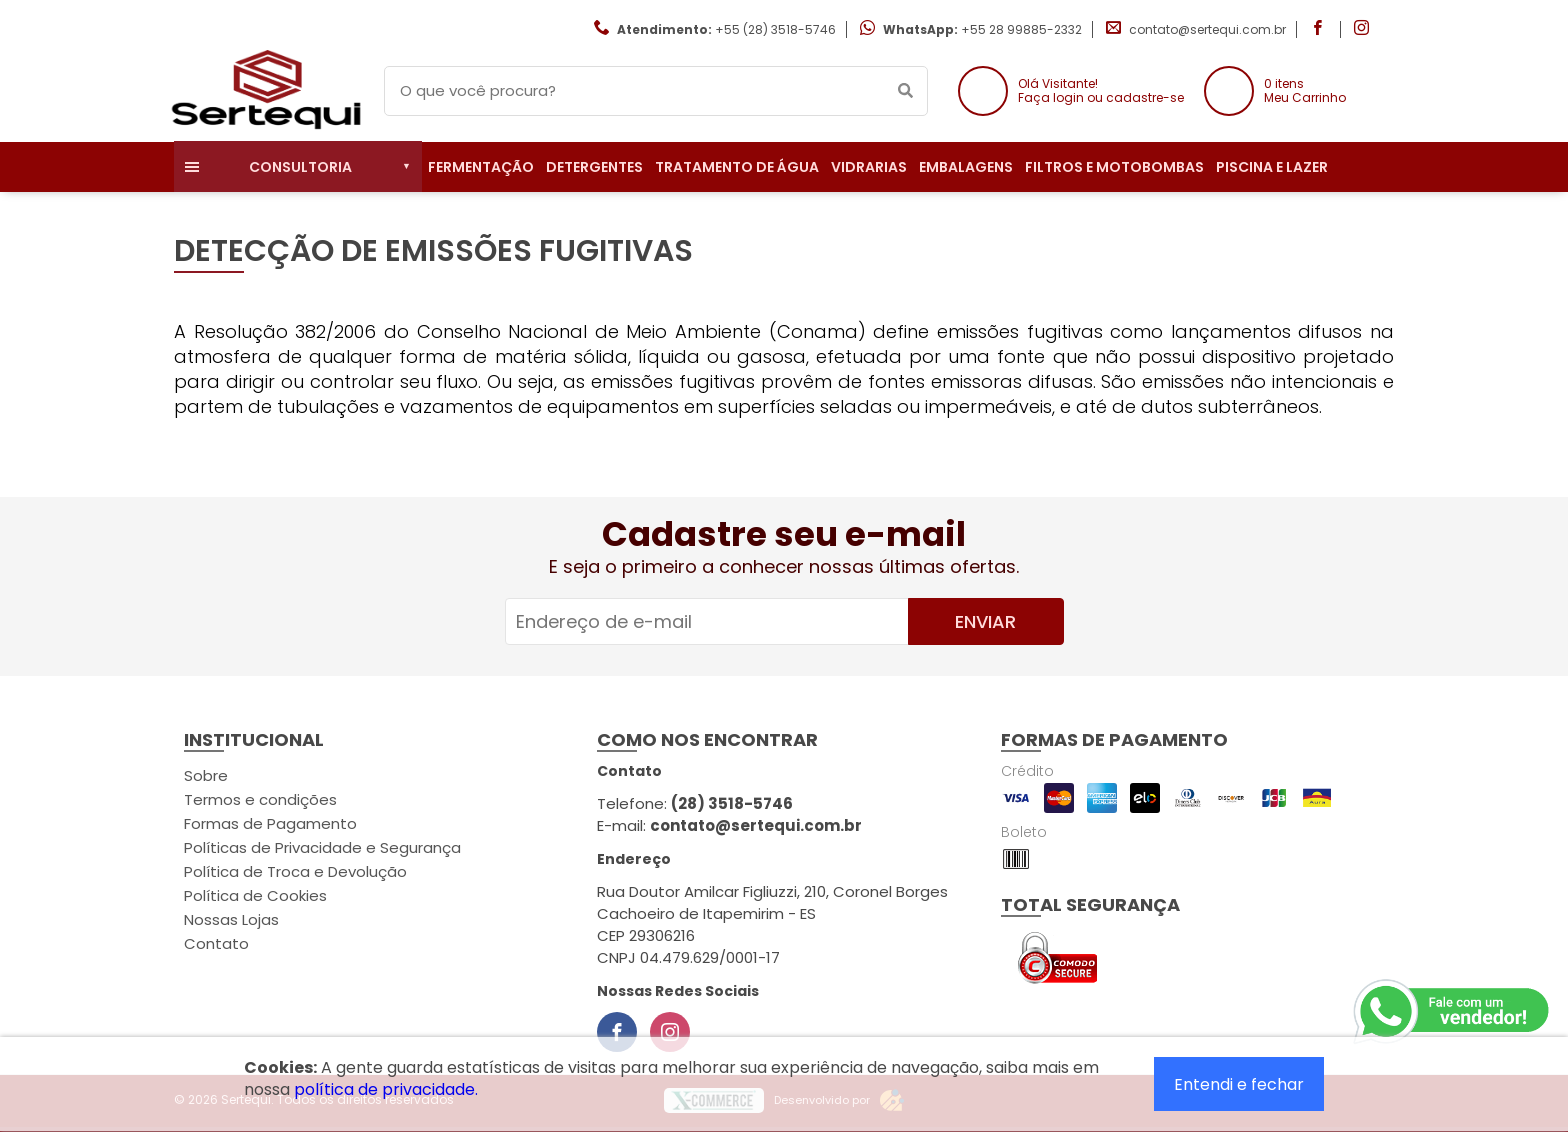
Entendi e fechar (1239, 1084)
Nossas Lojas (231, 919)
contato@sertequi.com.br (1207, 29)
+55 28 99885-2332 (1021, 29)
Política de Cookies (255, 895)
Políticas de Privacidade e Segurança (322, 847)
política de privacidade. (386, 1089)
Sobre (206, 775)
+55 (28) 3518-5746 (775, 29)
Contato (216, 943)
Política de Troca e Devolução (295, 871)
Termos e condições (260, 799)
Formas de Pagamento (270, 823)
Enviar (985, 621)
